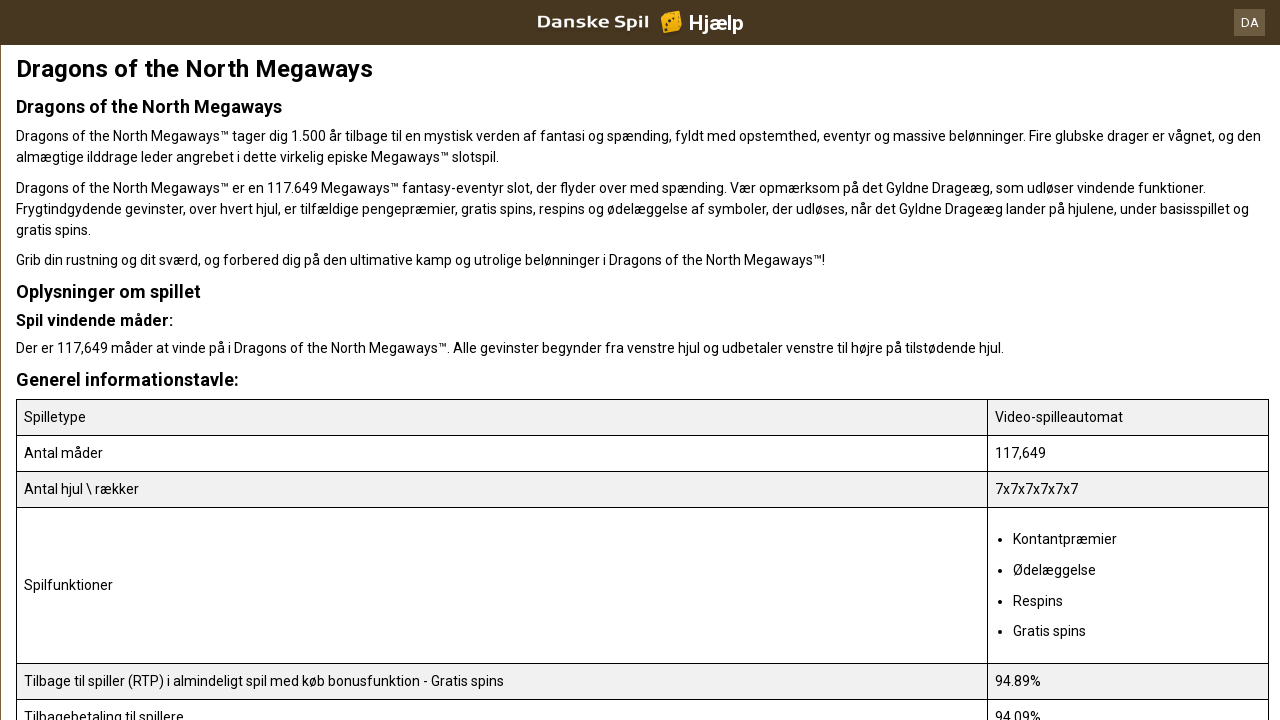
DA (1250, 22)
